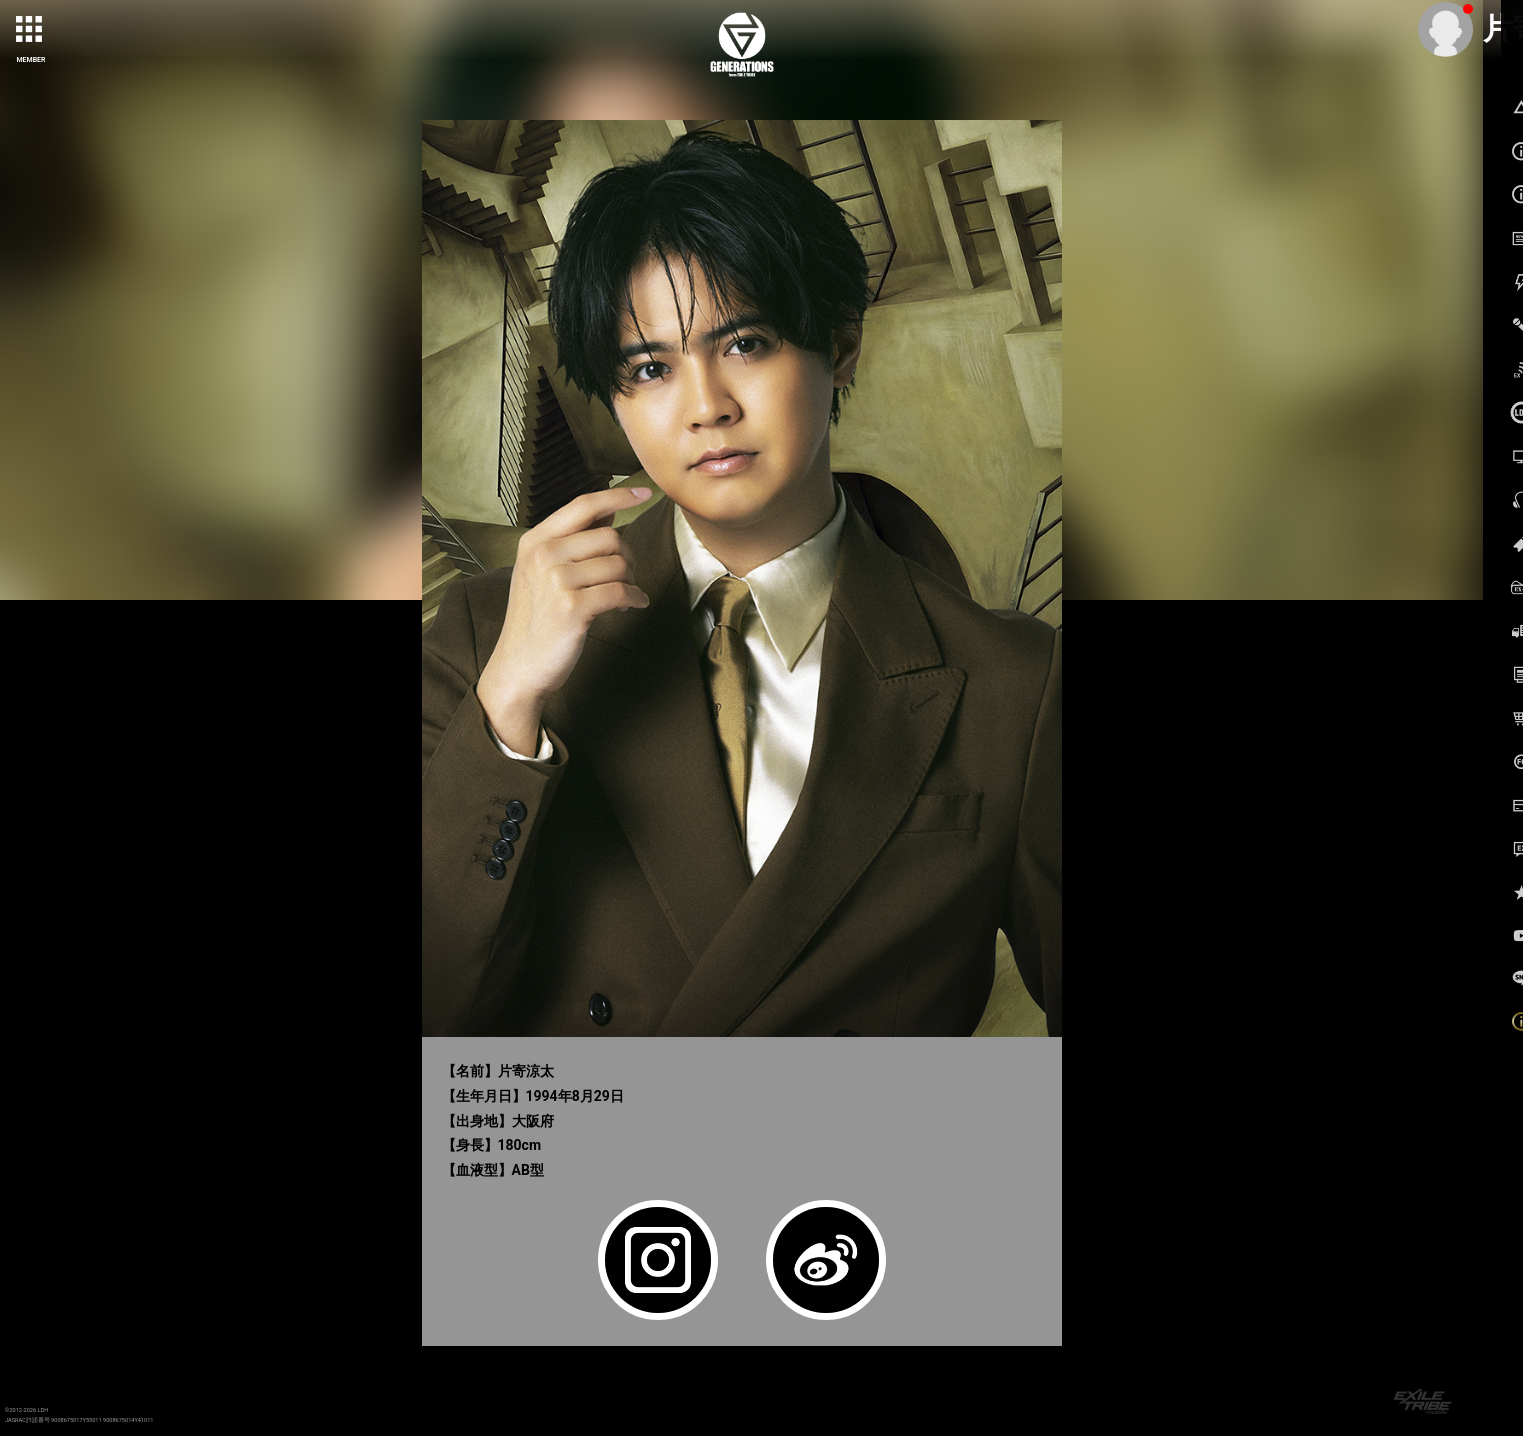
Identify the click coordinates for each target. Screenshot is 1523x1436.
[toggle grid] (31, 31)
